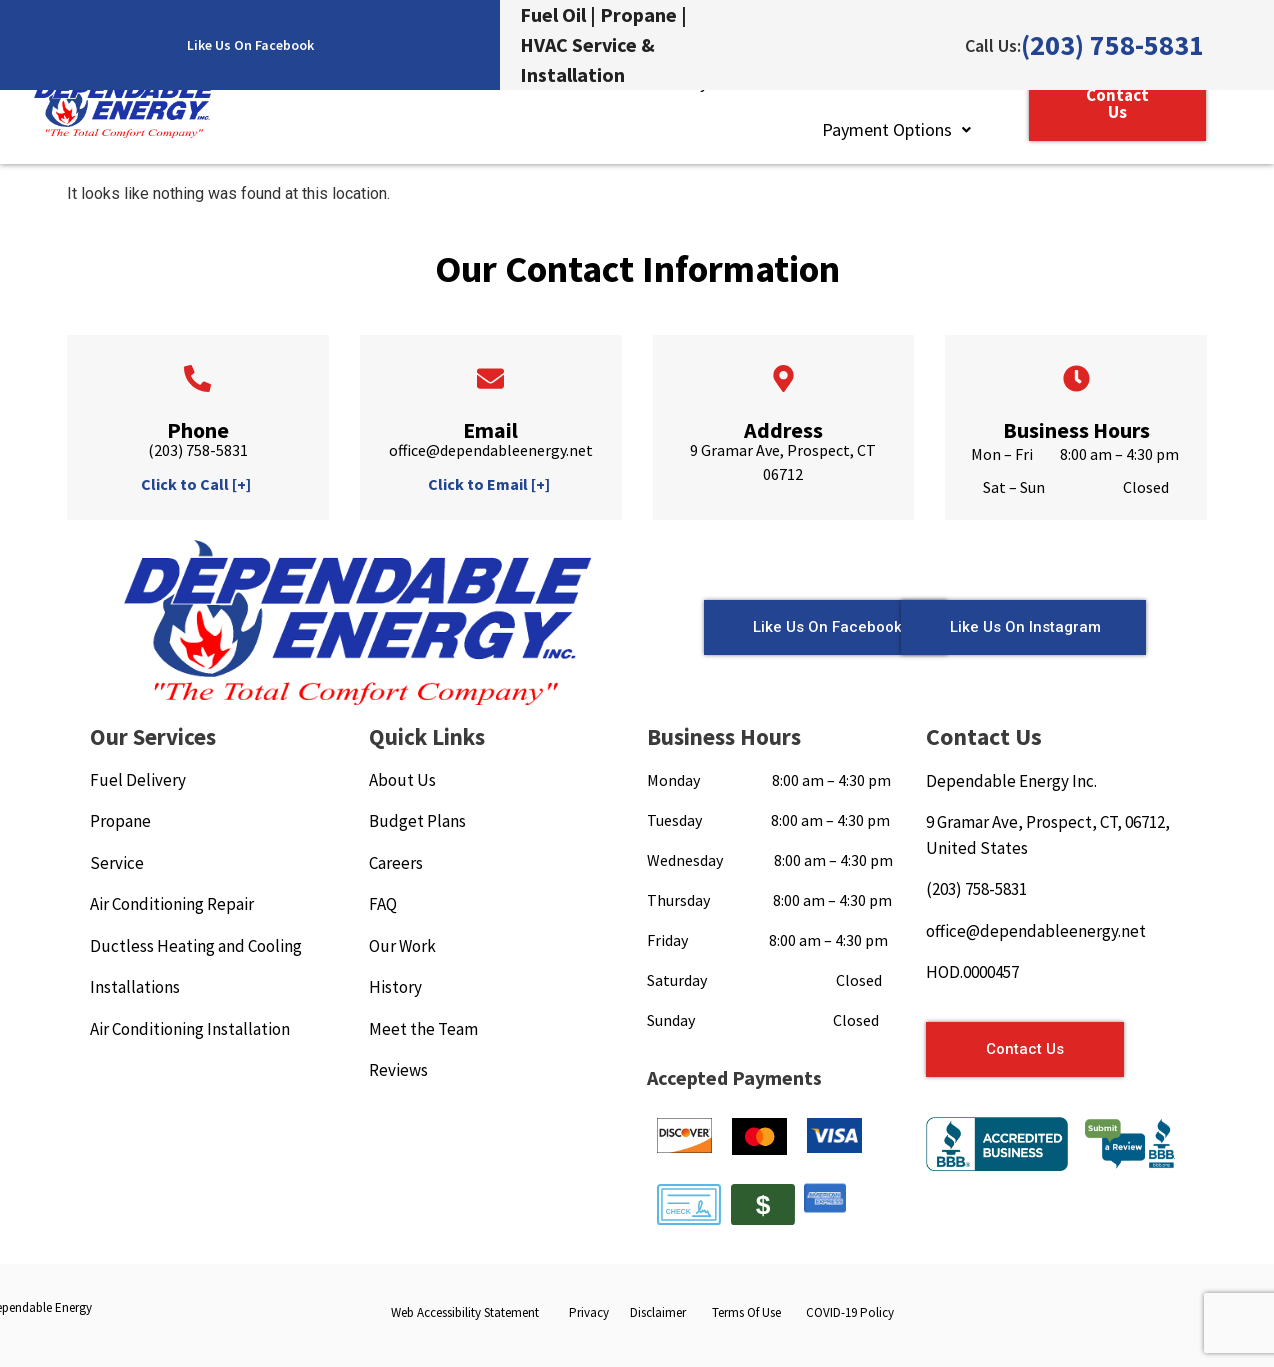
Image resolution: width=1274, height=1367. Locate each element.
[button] (896, 130)
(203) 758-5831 (1112, 45)
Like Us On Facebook (250, 45)
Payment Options (896, 129)
